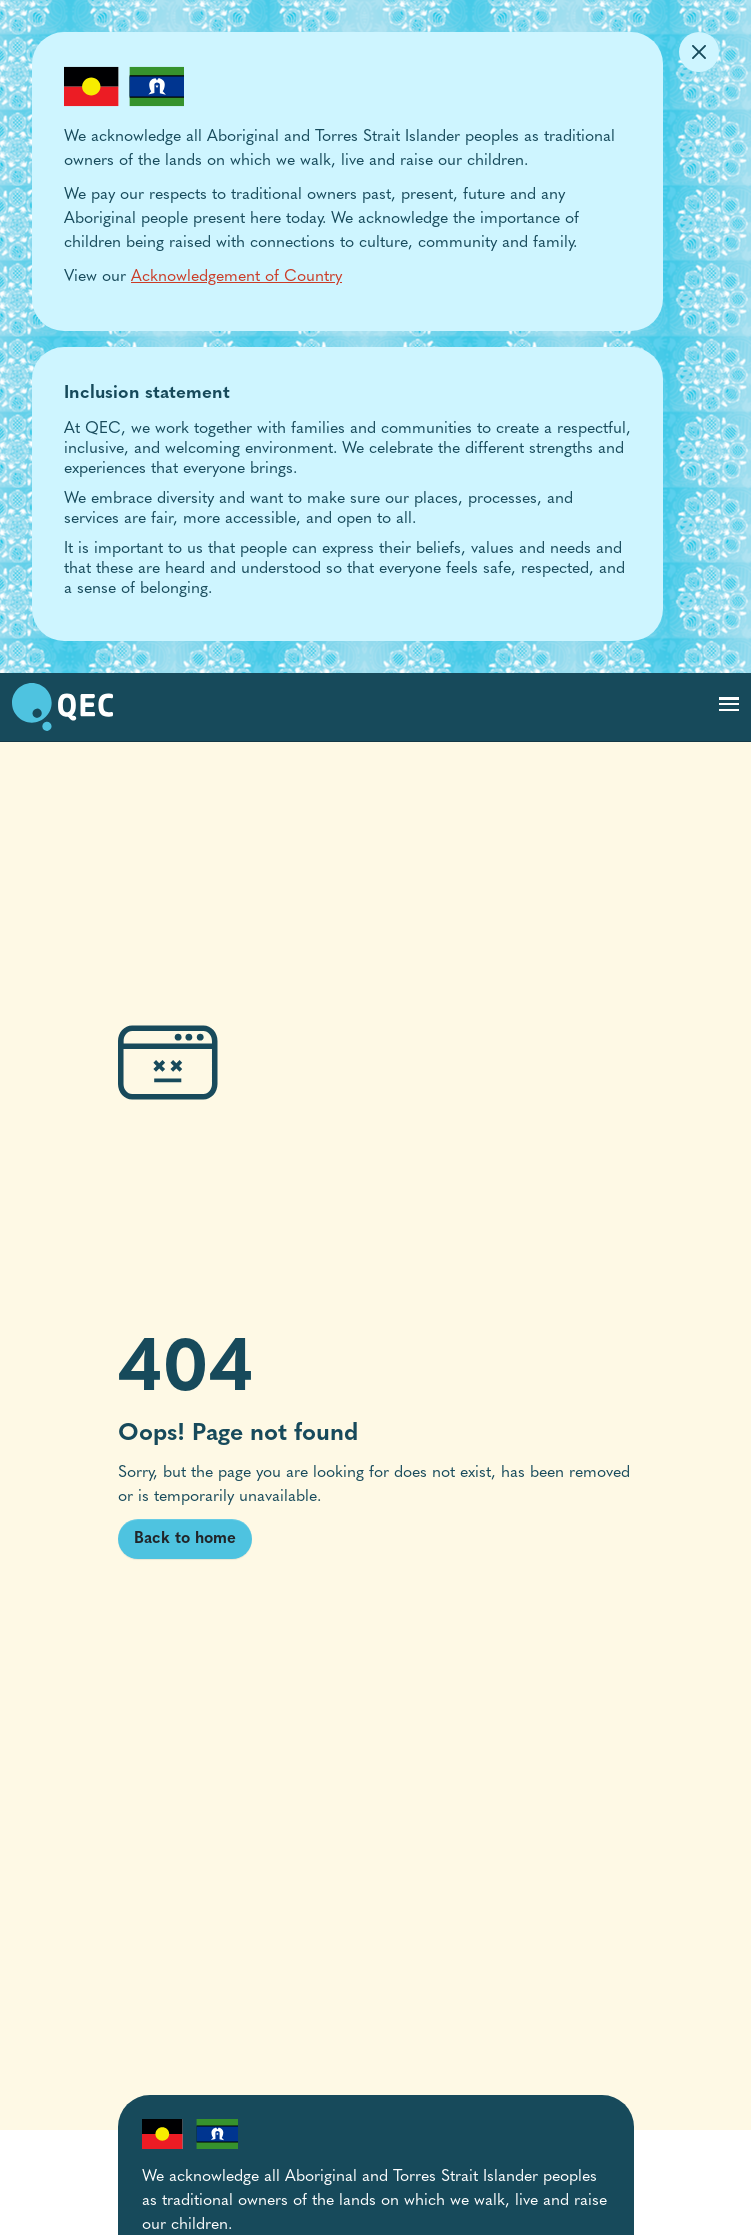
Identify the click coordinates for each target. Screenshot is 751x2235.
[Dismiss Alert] (699, 52)
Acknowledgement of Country (236, 277)
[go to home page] (62, 707)
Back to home (185, 1539)
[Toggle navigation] (729, 704)
